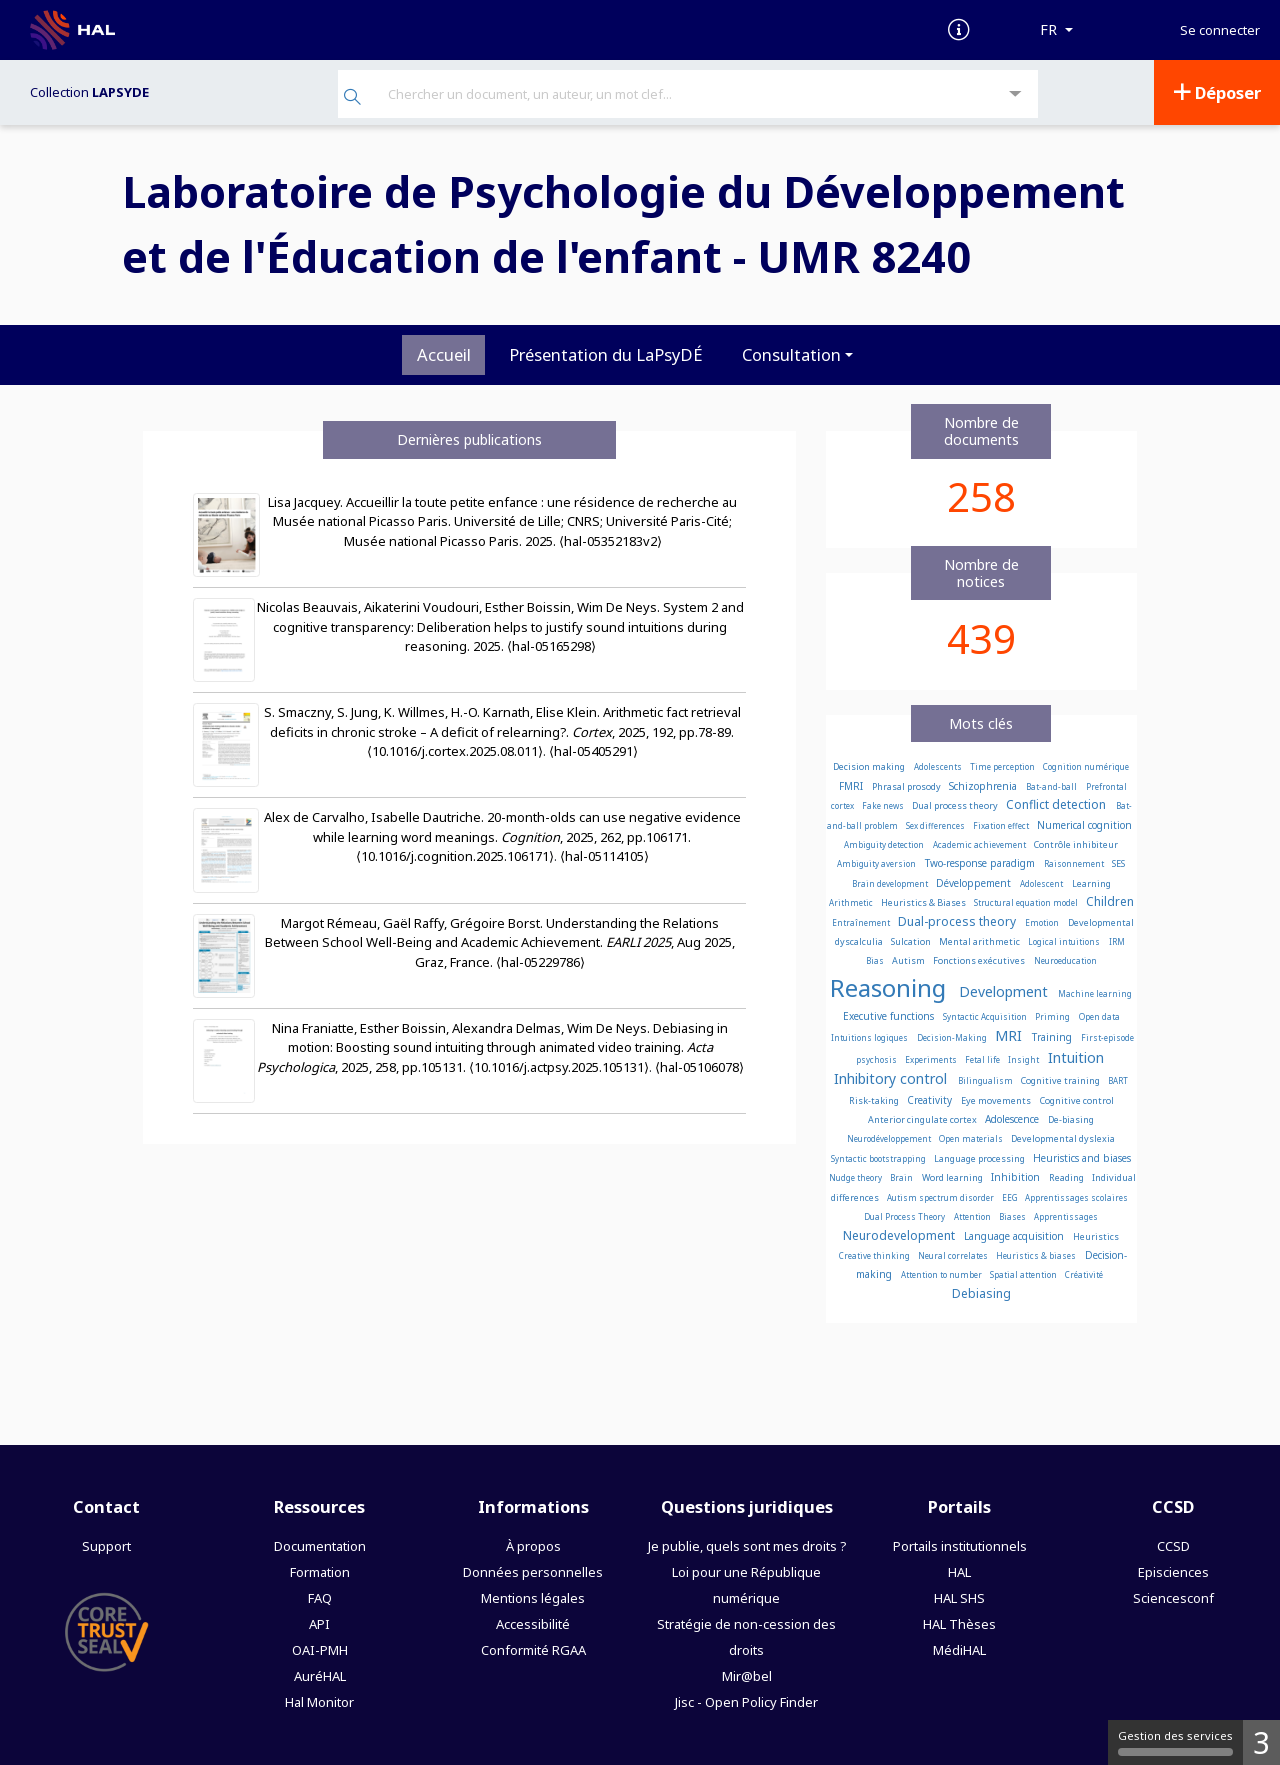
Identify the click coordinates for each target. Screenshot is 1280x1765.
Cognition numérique (1086, 766)
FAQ (320, 1598)
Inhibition (1017, 1177)
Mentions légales (533, 1598)
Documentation (320, 1546)
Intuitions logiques (870, 1037)
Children (1110, 901)
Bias (876, 960)
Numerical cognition (1084, 825)
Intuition (1076, 1057)
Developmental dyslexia (1063, 1138)
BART (1118, 1080)
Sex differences (936, 825)
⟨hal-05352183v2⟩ (610, 541)
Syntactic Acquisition (986, 1016)
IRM (1117, 941)
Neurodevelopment (900, 1235)
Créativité (1084, 1274)
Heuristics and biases (1082, 1158)
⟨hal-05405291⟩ (593, 751)
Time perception (1003, 766)
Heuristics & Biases (924, 902)
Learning (1091, 883)
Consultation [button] (791, 354)
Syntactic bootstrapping (879, 1158)
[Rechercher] (352, 98)
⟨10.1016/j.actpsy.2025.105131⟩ (559, 1067)
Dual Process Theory (905, 1216)
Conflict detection (1057, 804)
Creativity (931, 1100)
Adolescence (1013, 1119)
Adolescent (1042, 883)
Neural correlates (954, 1255)
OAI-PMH (320, 1650)
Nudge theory (856, 1177)
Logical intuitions (1065, 941)
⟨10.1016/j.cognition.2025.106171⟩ (455, 856)
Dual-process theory (958, 921)
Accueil (444, 354)
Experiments (932, 1059)
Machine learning (1095, 993)
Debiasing (981, 1293)
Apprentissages (1066, 1216)
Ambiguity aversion (877, 863)
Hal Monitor (319, 1702)
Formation (320, 1572)
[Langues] (1056, 30)
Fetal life (983, 1059)
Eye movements (997, 1100)
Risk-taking (875, 1100)
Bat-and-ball (1052, 786)
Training (1053, 1037)
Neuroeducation (1065, 960)
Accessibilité (533, 1624)
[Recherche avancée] (1015, 94)
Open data (1099, 1016)
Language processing (980, 1158)
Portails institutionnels (960, 1546)
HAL (959, 1572)
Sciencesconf (1173, 1598)
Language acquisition (1015, 1236)
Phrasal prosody (907, 786)
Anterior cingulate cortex (923, 1119)
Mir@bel (747, 1676)
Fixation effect (1002, 825)
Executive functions (890, 1016)
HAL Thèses (959, 1624)
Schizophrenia (984, 786)
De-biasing (1071, 1119)
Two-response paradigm (981, 863)
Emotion (1043, 922)
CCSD (1173, 1546)
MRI (1010, 1035)
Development (1005, 991)
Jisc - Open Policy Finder (746, 1702)
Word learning (953, 1177)
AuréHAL (320, 1676)
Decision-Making (953, 1037)
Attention (973, 1216)
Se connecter (1220, 30)
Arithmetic (852, 902)
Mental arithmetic (980, 941)
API (319, 1624)
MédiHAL (959, 1650)
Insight (1024, 1059)
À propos (533, 1546)
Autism (909, 960)
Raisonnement (1075, 863)
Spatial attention (1024, 1274)
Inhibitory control (892, 1078)
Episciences (1173, 1572)
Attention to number (942, 1274)
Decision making (870, 766)
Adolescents (939, 766)
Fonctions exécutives (980, 960)
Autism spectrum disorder (941, 1197)
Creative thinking (875, 1255)
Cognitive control (1077, 1100)
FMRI (852, 786)
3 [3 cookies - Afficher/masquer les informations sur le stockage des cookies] (1261, 1742)
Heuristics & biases (1037, 1255)
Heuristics (1096, 1236)
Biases (1013, 1216)
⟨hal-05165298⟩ (551, 646)
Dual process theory (956, 805)
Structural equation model (1027, 902)
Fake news (884, 805)
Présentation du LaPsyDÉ (606, 354)
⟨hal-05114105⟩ (604, 856)
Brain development (891, 883)
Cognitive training (1061, 1080)
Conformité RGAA (533, 1650)
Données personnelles (533, 1572)
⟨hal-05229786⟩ (540, 962)
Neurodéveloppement (890, 1138)
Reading (1067, 1177)
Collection (89, 92)
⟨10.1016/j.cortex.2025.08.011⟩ (455, 751)
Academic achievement (980, 844)
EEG (1010, 1197)
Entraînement (862, 922)
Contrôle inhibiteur (1076, 844)
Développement (975, 883)
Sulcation (912, 941)
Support (106, 1546)
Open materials (972, 1138)
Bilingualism (986, 1080)
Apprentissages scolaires (1076, 1197)
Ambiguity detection (885, 844)
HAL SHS (959, 1598)
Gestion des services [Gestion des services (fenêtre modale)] (1175, 1742)
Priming (1053, 1016)
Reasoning (891, 987)
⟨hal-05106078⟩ (699, 1067)
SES (1118, 863)
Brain (902, 1177)
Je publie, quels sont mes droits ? (747, 1546)
